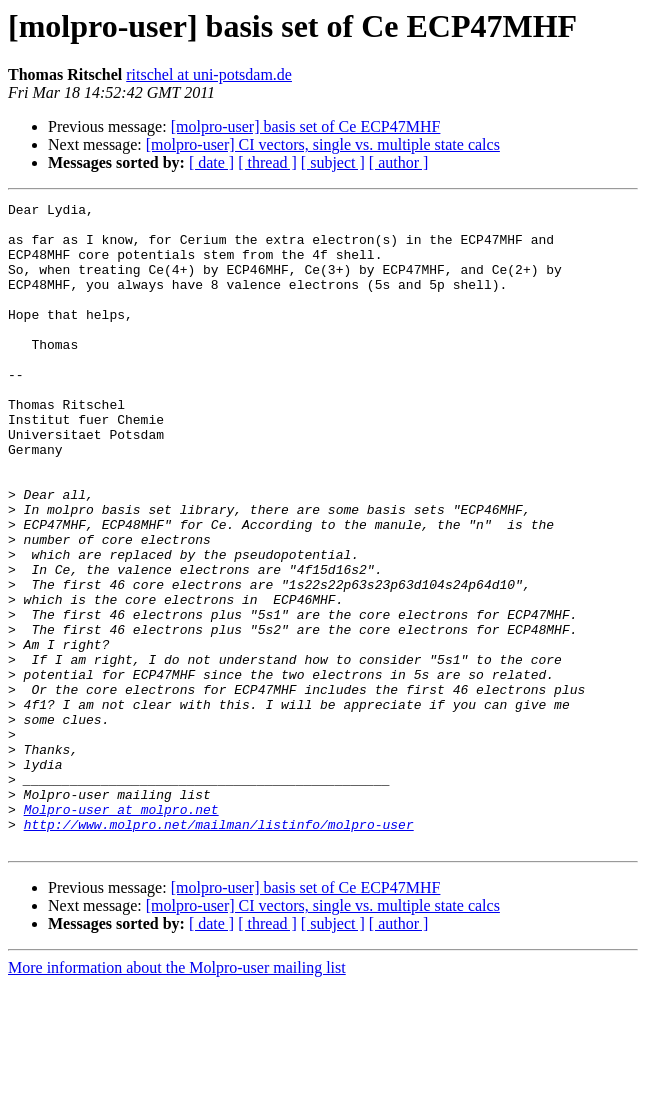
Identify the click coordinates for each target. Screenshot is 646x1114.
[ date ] (211, 162)
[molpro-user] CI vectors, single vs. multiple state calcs (323, 144)
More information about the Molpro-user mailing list (177, 1096)
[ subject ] (333, 162)
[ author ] (399, 162)
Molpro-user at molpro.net (121, 932)
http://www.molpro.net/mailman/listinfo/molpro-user (219, 950)
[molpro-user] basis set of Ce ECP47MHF (306, 126)
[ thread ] (267, 162)
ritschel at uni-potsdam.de (209, 74)
